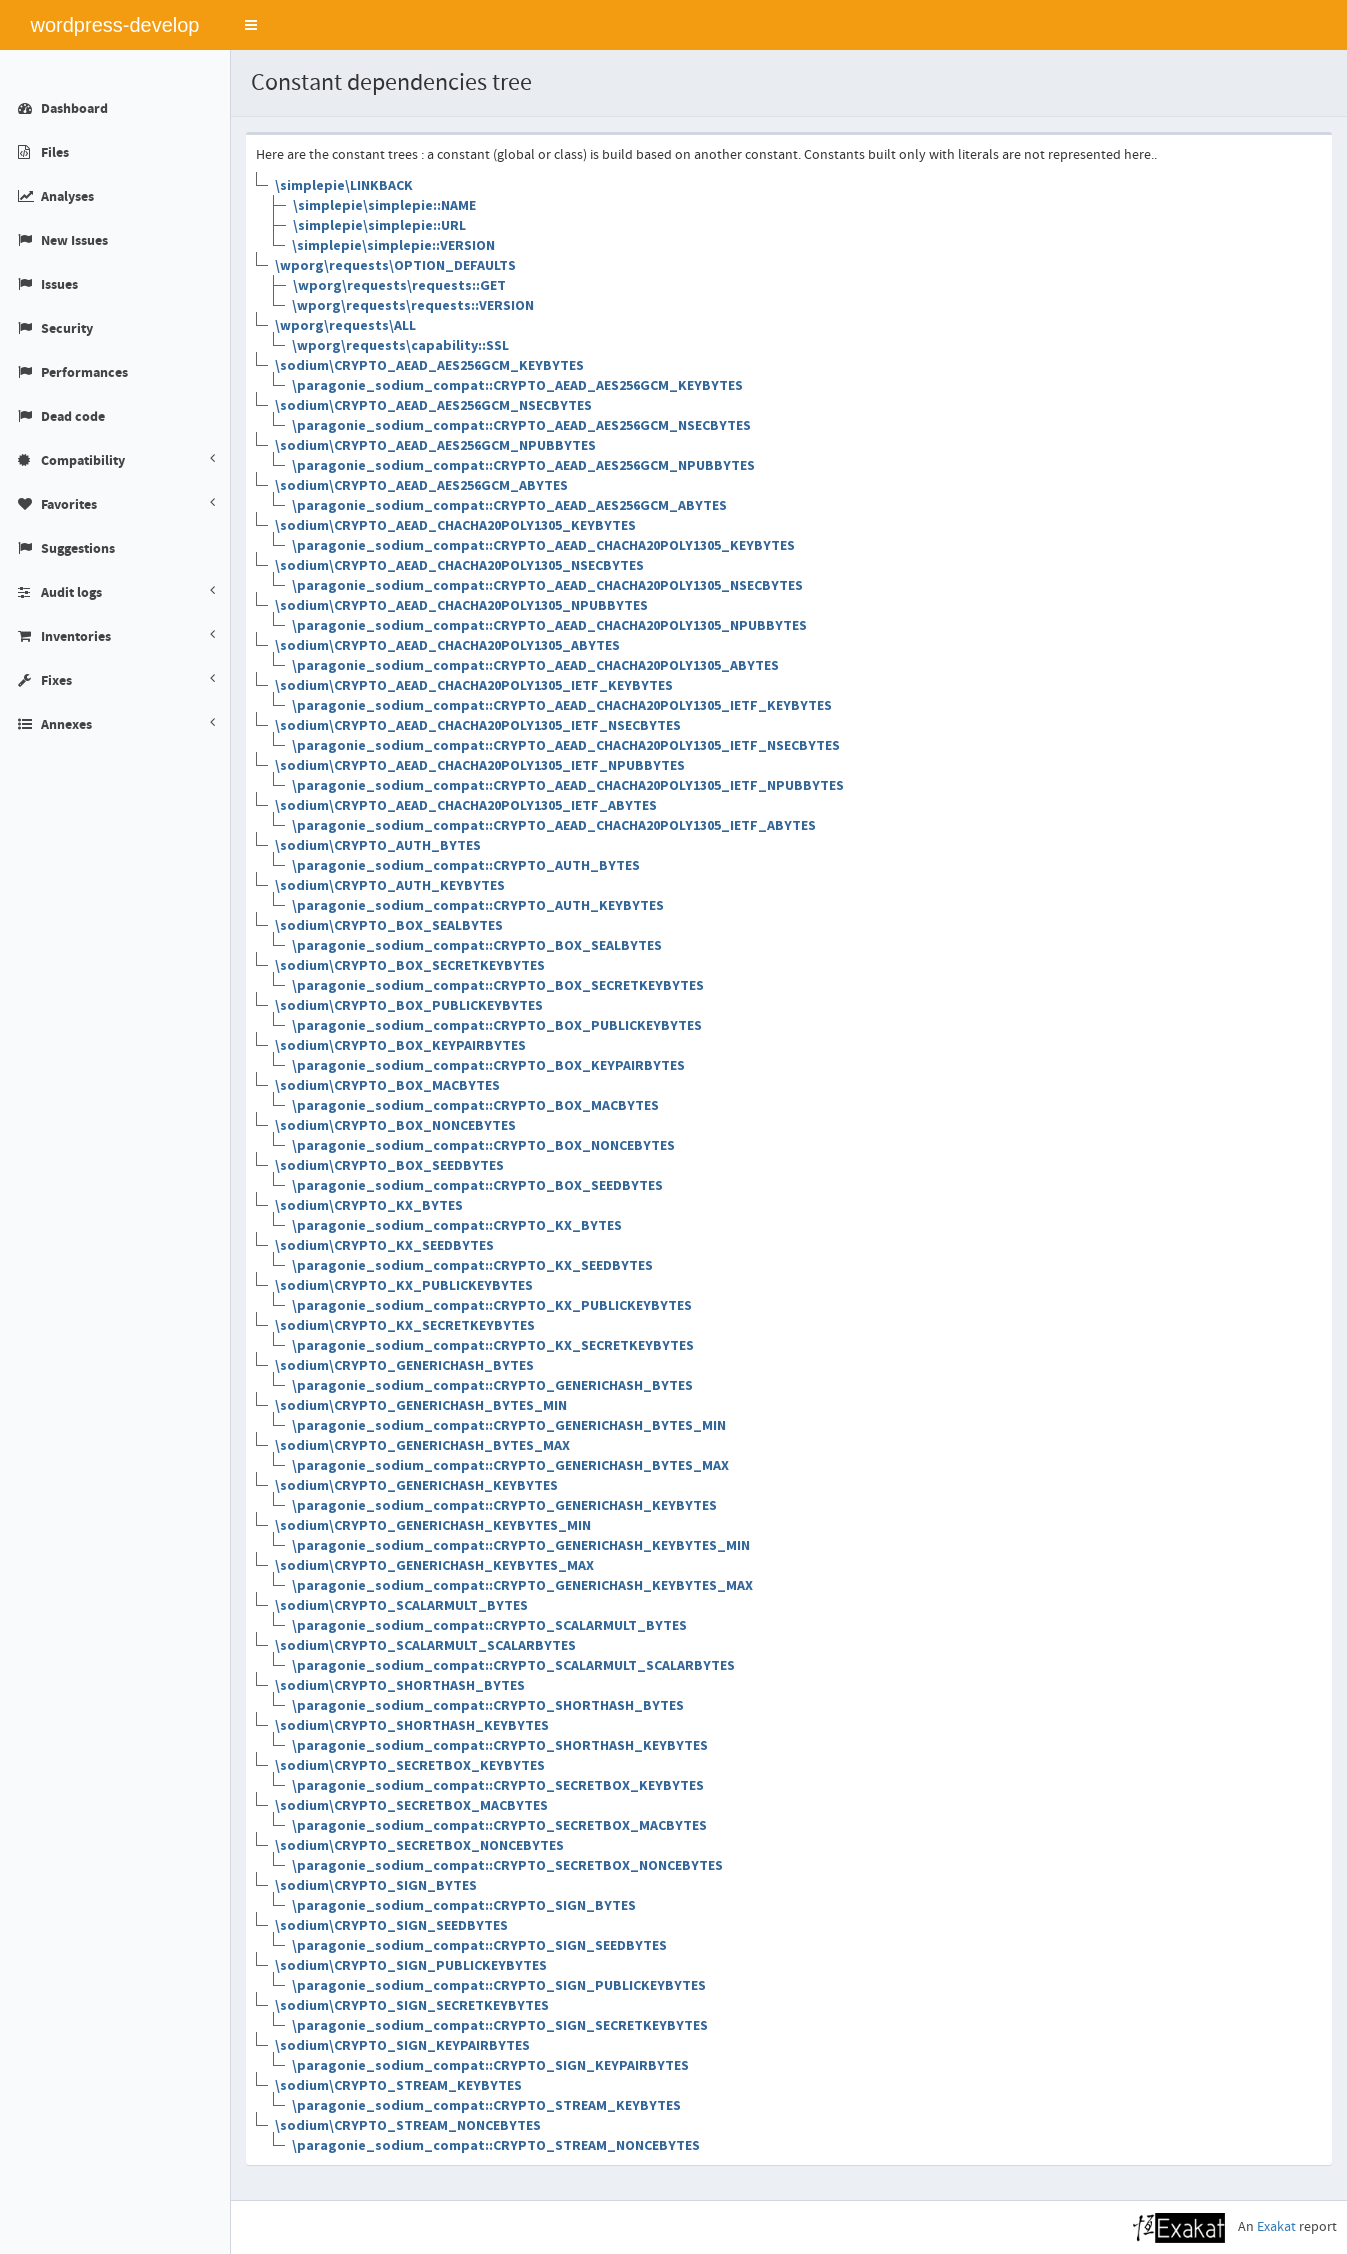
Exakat (1276, 2227)
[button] (251, 25)
